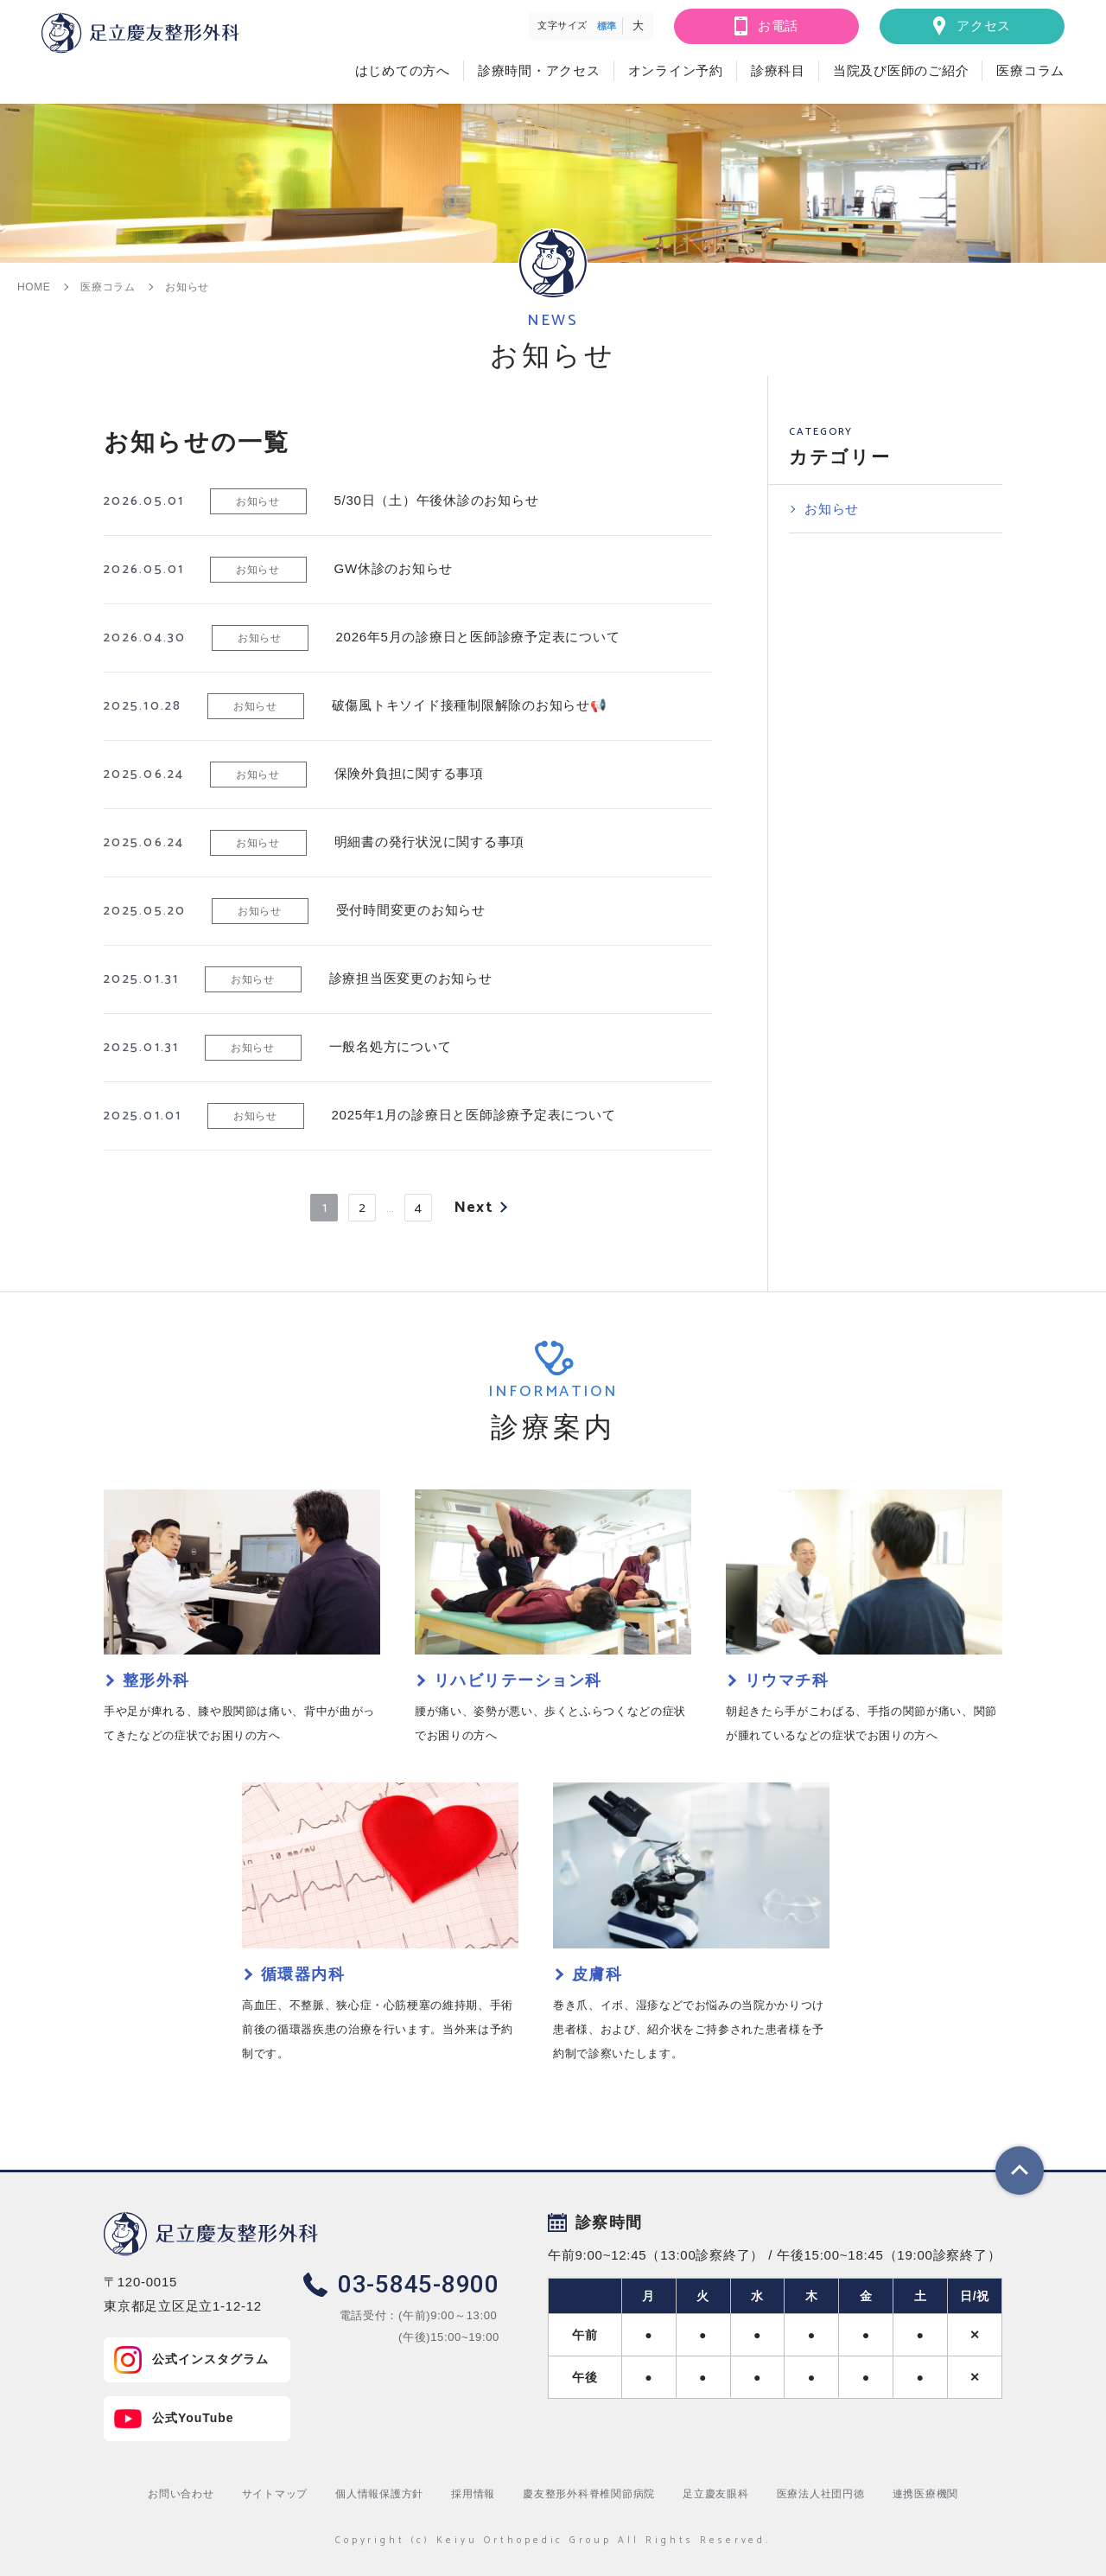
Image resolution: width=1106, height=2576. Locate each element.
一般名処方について (390, 1046)
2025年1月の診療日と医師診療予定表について (474, 1114)
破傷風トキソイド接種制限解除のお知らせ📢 (469, 705)
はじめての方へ (402, 70)
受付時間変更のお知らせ (411, 909)
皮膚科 (597, 1974)
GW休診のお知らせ (394, 568)
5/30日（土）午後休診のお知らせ (436, 500)
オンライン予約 (675, 70)
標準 (607, 26)
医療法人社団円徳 (821, 2494)
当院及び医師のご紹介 (901, 70)
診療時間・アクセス (539, 70)
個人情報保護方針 (379, 2494)
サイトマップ (275, 2494)
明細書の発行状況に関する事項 (429, 841)
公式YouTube (193, 2418)
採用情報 (473, 2494)
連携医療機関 (926, 2494)
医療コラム (1030, 70)
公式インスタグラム (210, 2359)
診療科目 (778, 70)
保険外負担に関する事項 (409, 773)
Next (473, 1208)
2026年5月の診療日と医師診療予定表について (478, 636)
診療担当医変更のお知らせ (411, 978)
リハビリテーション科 (517, 1680)
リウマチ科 (787, 1680)
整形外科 (156, 1680)
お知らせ (257, 501)
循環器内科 (303, 1974)
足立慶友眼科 (716, 2494)
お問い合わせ (181, 2494)
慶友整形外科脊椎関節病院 (589, 2494)
